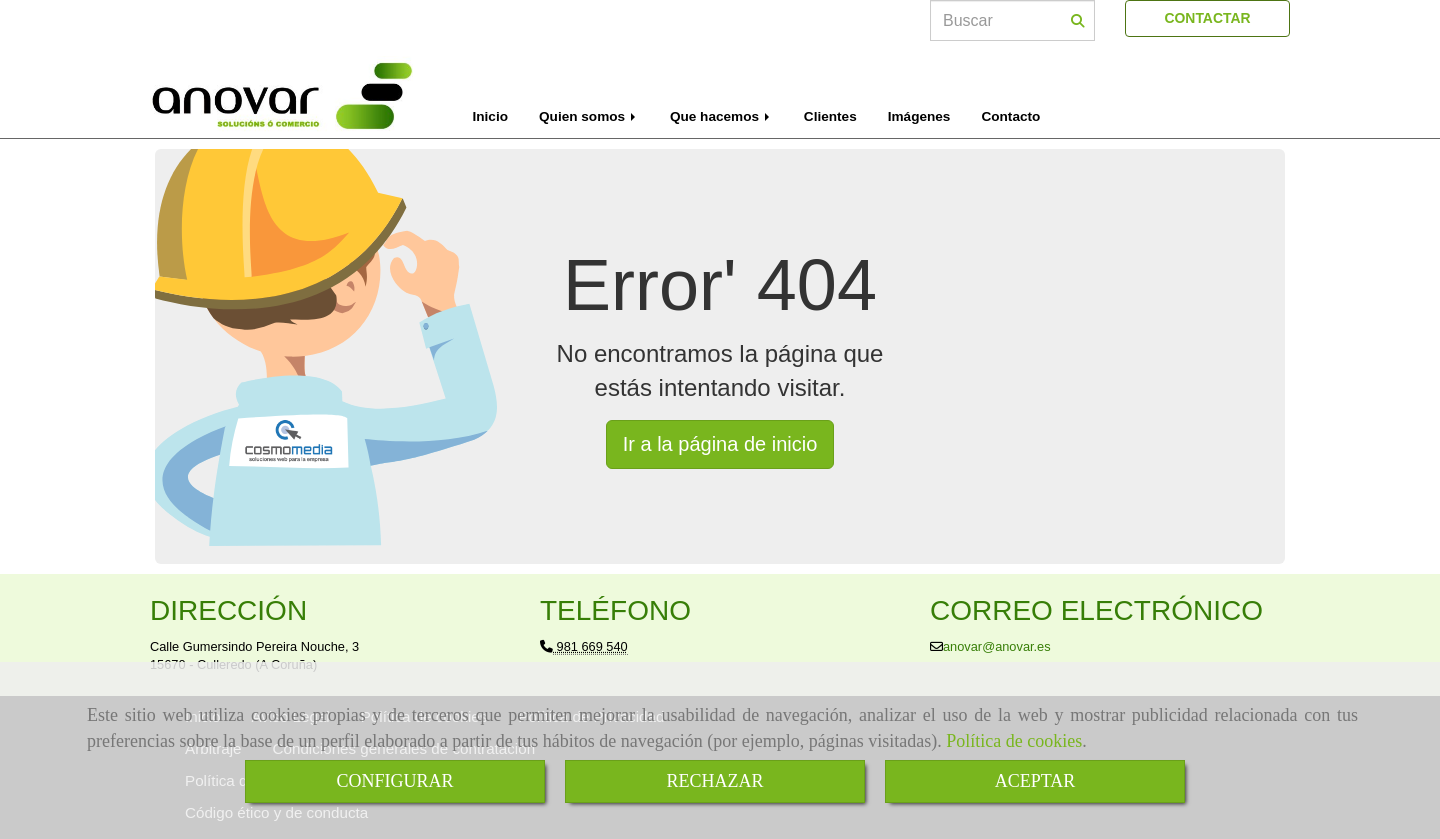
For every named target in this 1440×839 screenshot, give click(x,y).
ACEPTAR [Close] (1035, 781)
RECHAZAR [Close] (714, 781)
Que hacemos (721, 116)
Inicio (491, 116)
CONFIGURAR (394, 781)
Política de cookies (1014, 741)
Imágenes (919, 116)
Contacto (1010, 116)
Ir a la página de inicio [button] (720, 444)
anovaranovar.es (997, 646)
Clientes (830, 116)
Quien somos (589, 116)
